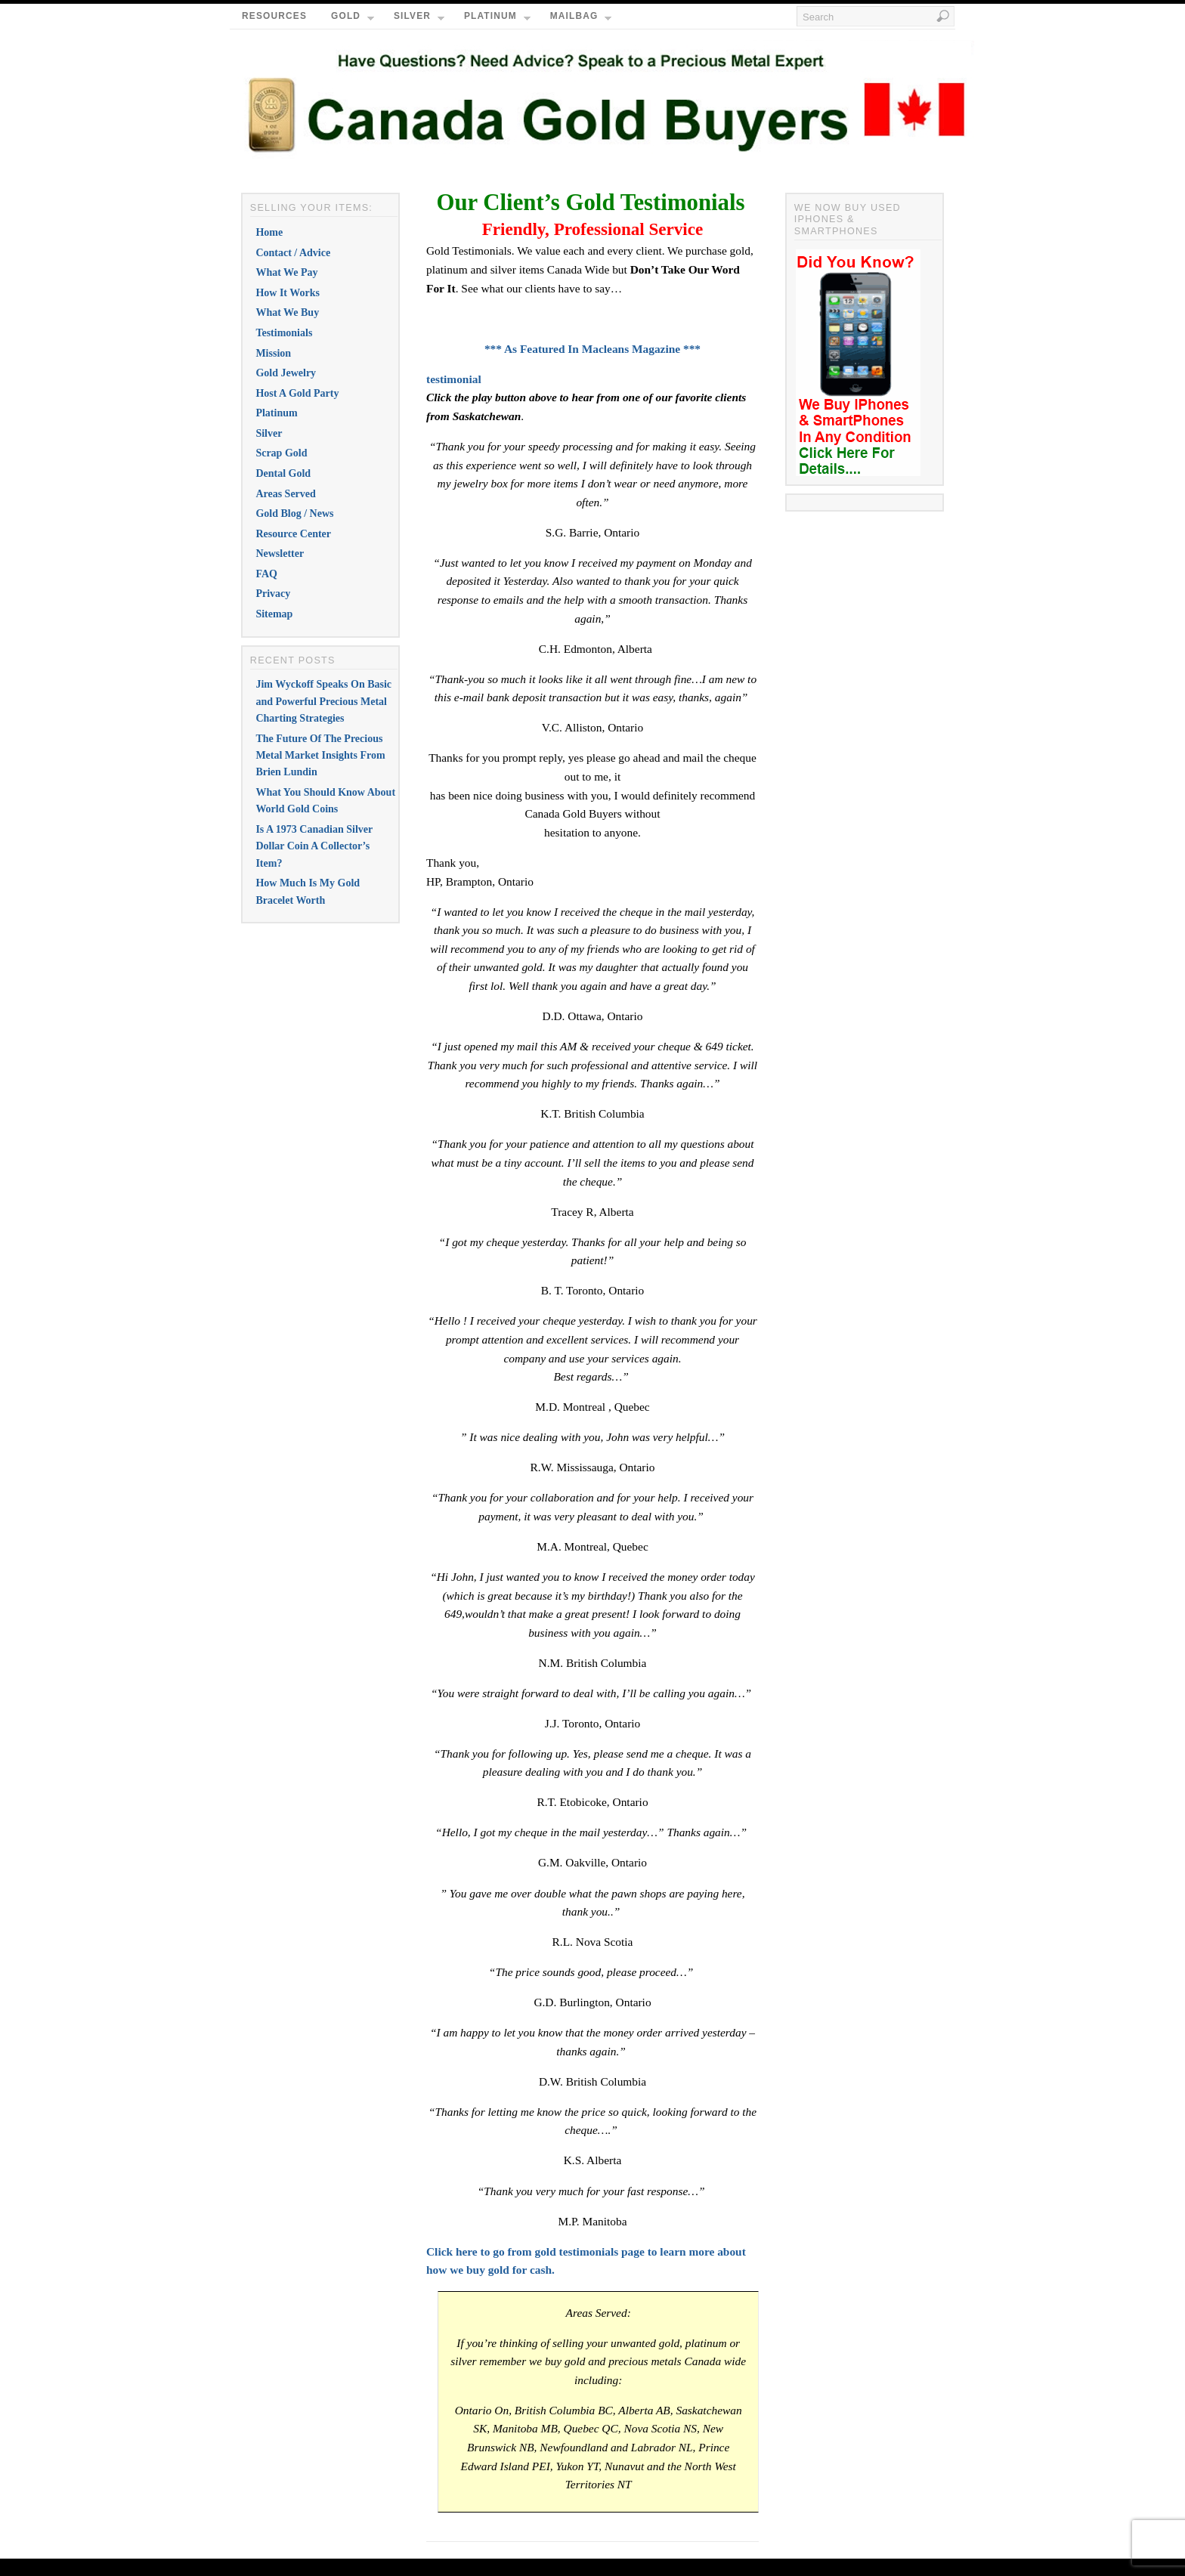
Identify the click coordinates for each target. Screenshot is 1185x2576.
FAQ (266, 574)
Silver (419, 20)
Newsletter (279, 553)
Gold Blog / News (294, 513)
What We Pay (286, 272)
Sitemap (273, 614)
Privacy (272, 593)
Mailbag (581, 20)
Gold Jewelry (285, 373)
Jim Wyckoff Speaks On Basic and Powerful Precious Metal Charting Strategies (323, 701)
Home (269, 232)
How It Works (287, 292)
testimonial (453, 379)
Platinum (497, 20)
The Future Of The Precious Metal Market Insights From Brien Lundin (320, 755)
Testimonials (283, 333)
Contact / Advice (292, 252)
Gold (352, 20)
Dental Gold (283, 473)
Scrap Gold (281, 453)
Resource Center (293, 534)
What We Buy (287, 312)
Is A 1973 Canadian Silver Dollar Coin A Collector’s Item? (314, 846)
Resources (274, 16)
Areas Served (285, 493)
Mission (273, 353)
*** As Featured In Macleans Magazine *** (592, 348)
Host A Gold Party (297, 393)
